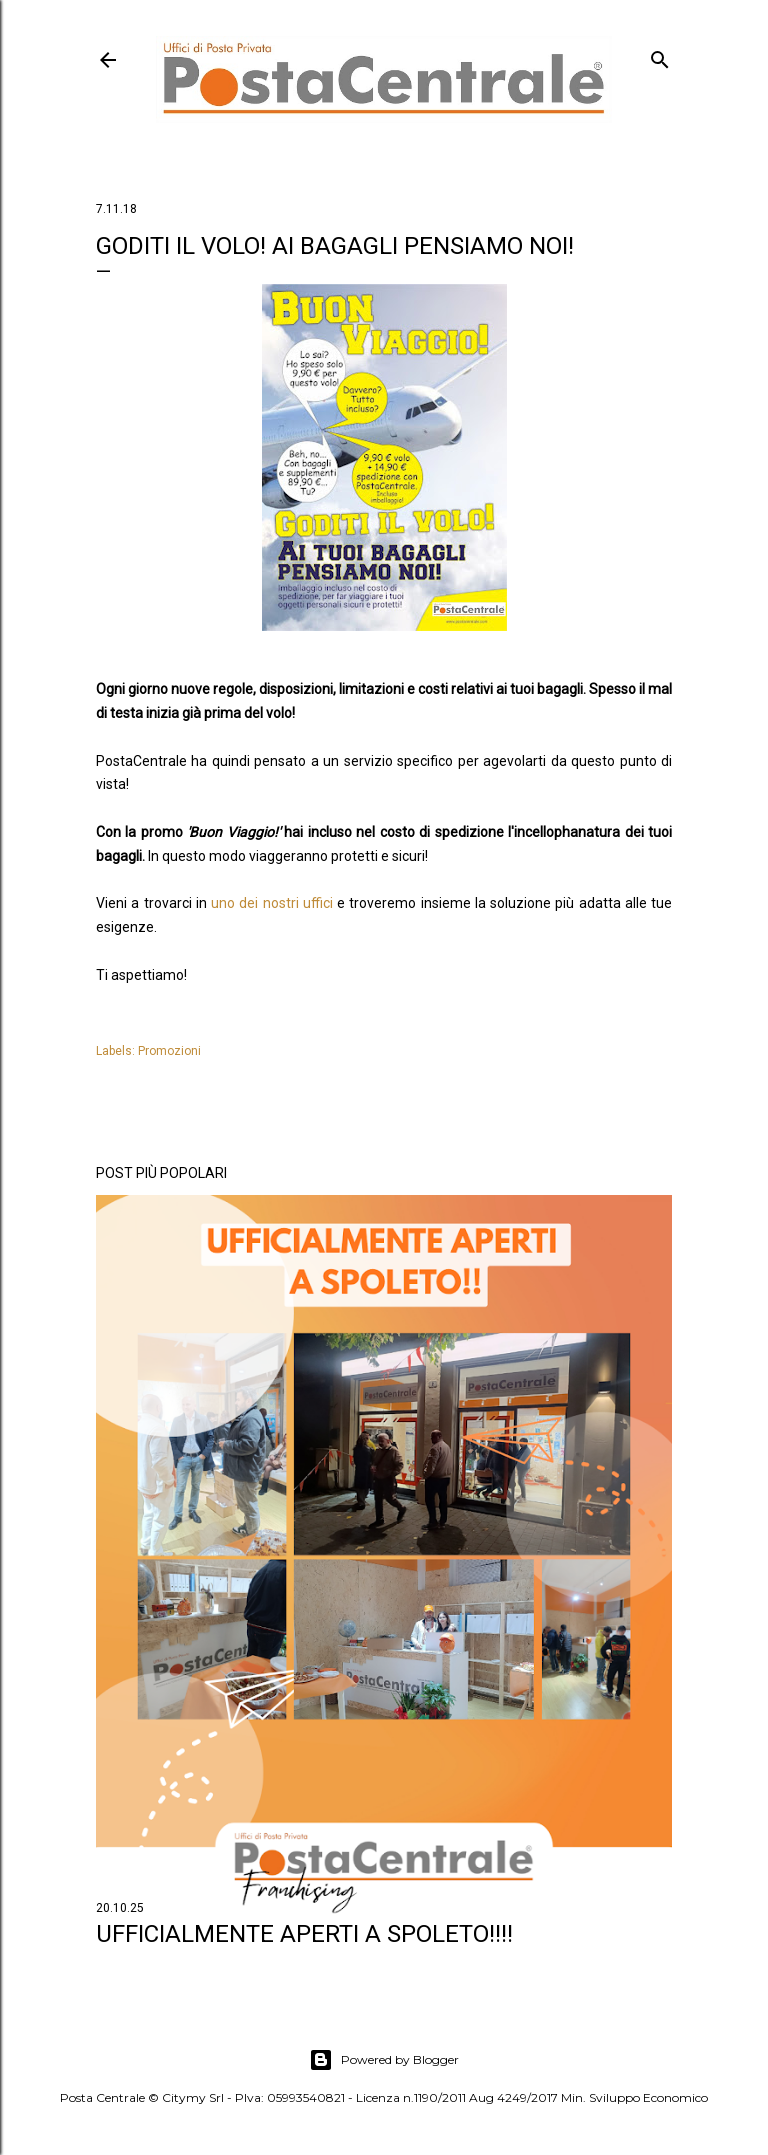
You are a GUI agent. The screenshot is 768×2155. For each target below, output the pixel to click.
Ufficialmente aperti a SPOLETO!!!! (304, 1934)
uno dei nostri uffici (272, 903)
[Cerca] (660, 55)
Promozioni (169, 1051)
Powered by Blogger (384, 2060)
